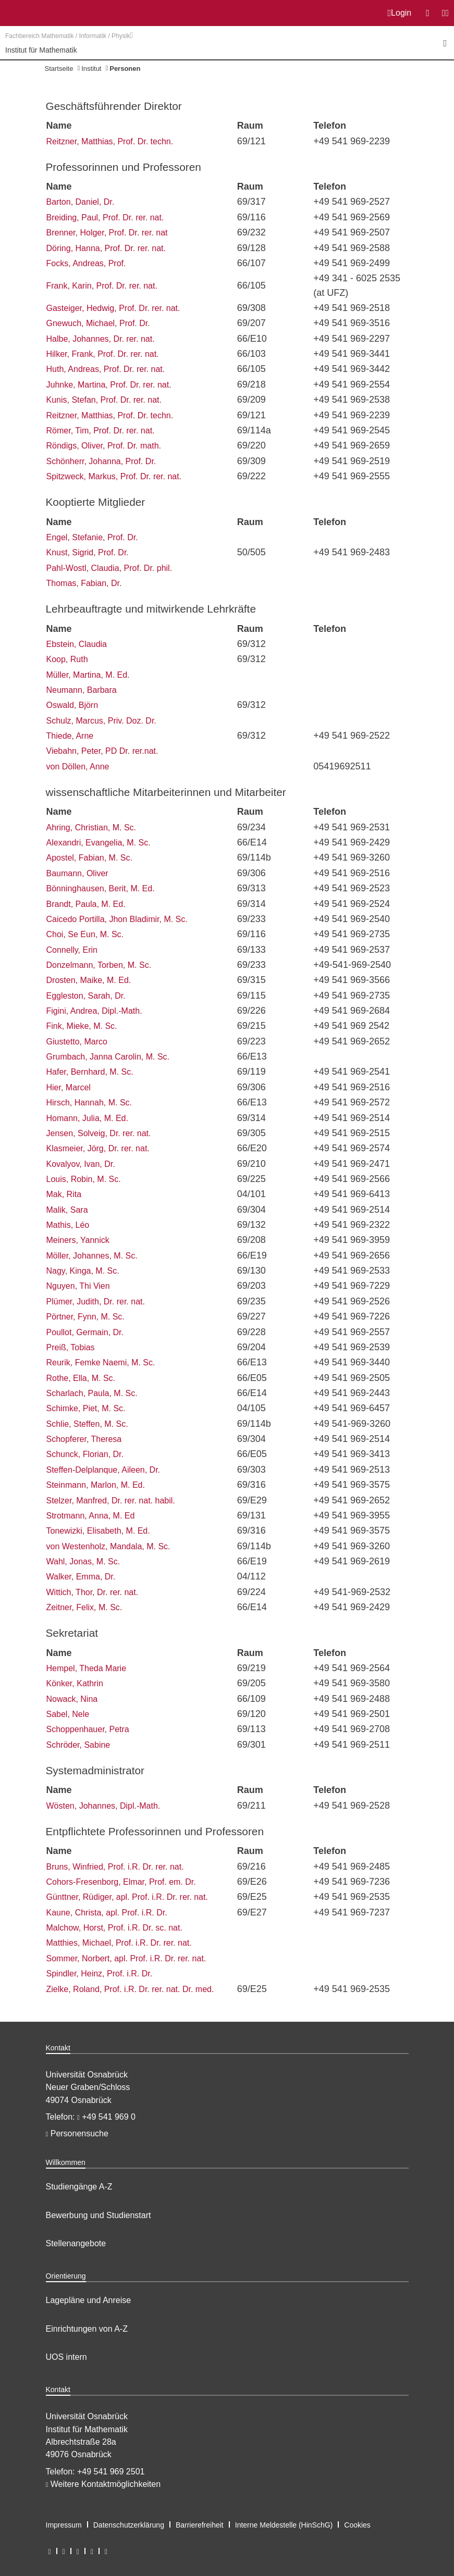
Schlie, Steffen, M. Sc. (87, 1424)
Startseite (59, 68)
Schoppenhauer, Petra (87, 1729)
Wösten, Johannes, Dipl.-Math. (103, 1805)
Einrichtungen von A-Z (87, 2328)
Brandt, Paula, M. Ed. (86, 904)
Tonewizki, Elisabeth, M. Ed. (98, 1530)
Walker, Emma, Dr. (81, 1576)
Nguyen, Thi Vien (78, 1285)
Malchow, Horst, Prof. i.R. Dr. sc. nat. (114, 1927)
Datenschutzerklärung (128, 2525)
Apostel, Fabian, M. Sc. (89, 857)
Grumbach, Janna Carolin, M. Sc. (108, 1056)
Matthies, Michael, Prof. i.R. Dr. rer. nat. (119, 1942)
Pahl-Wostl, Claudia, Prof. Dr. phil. (109, 568)
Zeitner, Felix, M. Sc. (84, 1607)
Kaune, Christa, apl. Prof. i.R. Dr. (106, 1912)
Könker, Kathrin (74, 1683)
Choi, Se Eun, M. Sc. (85, 934)
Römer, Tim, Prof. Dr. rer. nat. (100, 430)
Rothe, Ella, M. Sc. (81, 1378)
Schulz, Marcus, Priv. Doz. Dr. (101, 720)
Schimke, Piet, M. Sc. (86, 1408)
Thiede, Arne (70, 735)
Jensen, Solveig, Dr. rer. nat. (98, 1133)
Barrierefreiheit (200, 2525)
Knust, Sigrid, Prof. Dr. (87, 552)
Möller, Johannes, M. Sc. (92, 1255)
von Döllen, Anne (77, 766)
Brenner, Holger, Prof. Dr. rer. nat (107, 232)
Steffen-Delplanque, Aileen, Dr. (103, 1469)
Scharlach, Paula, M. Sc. (92, 1393)
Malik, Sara (67, 1209)
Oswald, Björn (72, 705)
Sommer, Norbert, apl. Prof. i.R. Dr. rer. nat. (126, 1958)
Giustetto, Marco (76, 1041)
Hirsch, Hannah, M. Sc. (89, 1102)
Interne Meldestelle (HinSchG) (284, 2525)
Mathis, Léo (68, 1225)
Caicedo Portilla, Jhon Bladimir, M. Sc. (117, 919)
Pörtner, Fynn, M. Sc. (85, 1316)
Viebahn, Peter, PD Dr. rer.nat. (102, 750)
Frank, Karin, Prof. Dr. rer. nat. (101, 285)
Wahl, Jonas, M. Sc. (83, 1561)
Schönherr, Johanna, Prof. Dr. (101, 461)
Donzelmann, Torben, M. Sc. (99, 965)
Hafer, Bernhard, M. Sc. (89, 1071)
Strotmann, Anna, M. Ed (90, 1515)
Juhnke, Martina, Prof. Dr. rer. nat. (108, 384)
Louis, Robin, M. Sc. (83, 1179)
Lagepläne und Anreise (88, 2300)
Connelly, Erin (71, 949)
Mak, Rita (64, 1194)
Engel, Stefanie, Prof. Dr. (92, 537)
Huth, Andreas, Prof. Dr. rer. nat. (105, 369)
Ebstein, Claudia (76, 644)
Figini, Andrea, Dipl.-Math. (94, 1010)
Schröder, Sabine (78, 1744)
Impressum (64, 2525)
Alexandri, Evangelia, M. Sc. (98, 842)
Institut (91, 68)
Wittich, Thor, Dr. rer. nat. (92, 1592)
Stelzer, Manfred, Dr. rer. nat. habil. (110, 1500)
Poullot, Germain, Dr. (85, 1332)
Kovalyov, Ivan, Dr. (80, 1164)
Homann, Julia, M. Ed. (87, 1118)
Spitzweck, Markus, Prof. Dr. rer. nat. (114, 476)
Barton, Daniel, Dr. (80, 201)
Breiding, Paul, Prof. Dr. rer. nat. (105, 217)
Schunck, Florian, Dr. (85, 1454)
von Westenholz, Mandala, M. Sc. (108, 1546)
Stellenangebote (76, 2243)
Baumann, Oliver (77, 873)
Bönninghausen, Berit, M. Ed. (100, 888)
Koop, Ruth (67, 659)
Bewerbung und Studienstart (98, 2215)
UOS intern (66, 2357)
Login (400, 13)
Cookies (357, 2525)
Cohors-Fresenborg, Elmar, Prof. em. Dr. (121, 1881)
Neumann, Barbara (81, 690)
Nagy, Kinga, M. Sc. (82, 1270)
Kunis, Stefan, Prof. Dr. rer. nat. (104, 399)
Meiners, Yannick (77, 1240)
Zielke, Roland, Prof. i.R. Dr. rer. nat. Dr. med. (130, 1989)
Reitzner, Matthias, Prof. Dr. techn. (110, 141)
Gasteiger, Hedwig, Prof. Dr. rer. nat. (113, 308)
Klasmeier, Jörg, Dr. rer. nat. (98, 1148)
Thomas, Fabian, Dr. (84, 583)
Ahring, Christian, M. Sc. (91, 827)
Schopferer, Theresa (84, 1439)
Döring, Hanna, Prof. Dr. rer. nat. (106, 248)
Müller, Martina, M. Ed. (88, 674)
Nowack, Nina (72, 1699)
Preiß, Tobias (70, 1347)
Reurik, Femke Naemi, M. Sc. (100, 1362)
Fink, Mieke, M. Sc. (81, 1026)
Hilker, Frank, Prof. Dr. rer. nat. (102, 354)
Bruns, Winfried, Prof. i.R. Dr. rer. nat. (115, 1866)
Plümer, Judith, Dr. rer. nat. (95, 1301)
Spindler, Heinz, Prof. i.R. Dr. (99, 1973)
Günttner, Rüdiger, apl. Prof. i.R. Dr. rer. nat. (127, 1897)
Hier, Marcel (68, 1087)
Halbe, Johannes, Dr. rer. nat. (100, 338)
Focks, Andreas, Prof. (86, 263)
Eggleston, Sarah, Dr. (86, 995)
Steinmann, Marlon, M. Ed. (95, 1484)
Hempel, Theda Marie (86, 1668)
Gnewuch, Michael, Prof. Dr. (98, 323)
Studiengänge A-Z (79, 2186)
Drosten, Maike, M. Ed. (88, 980)
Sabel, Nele (68, 1714)
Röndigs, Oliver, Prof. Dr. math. (104, 445)
